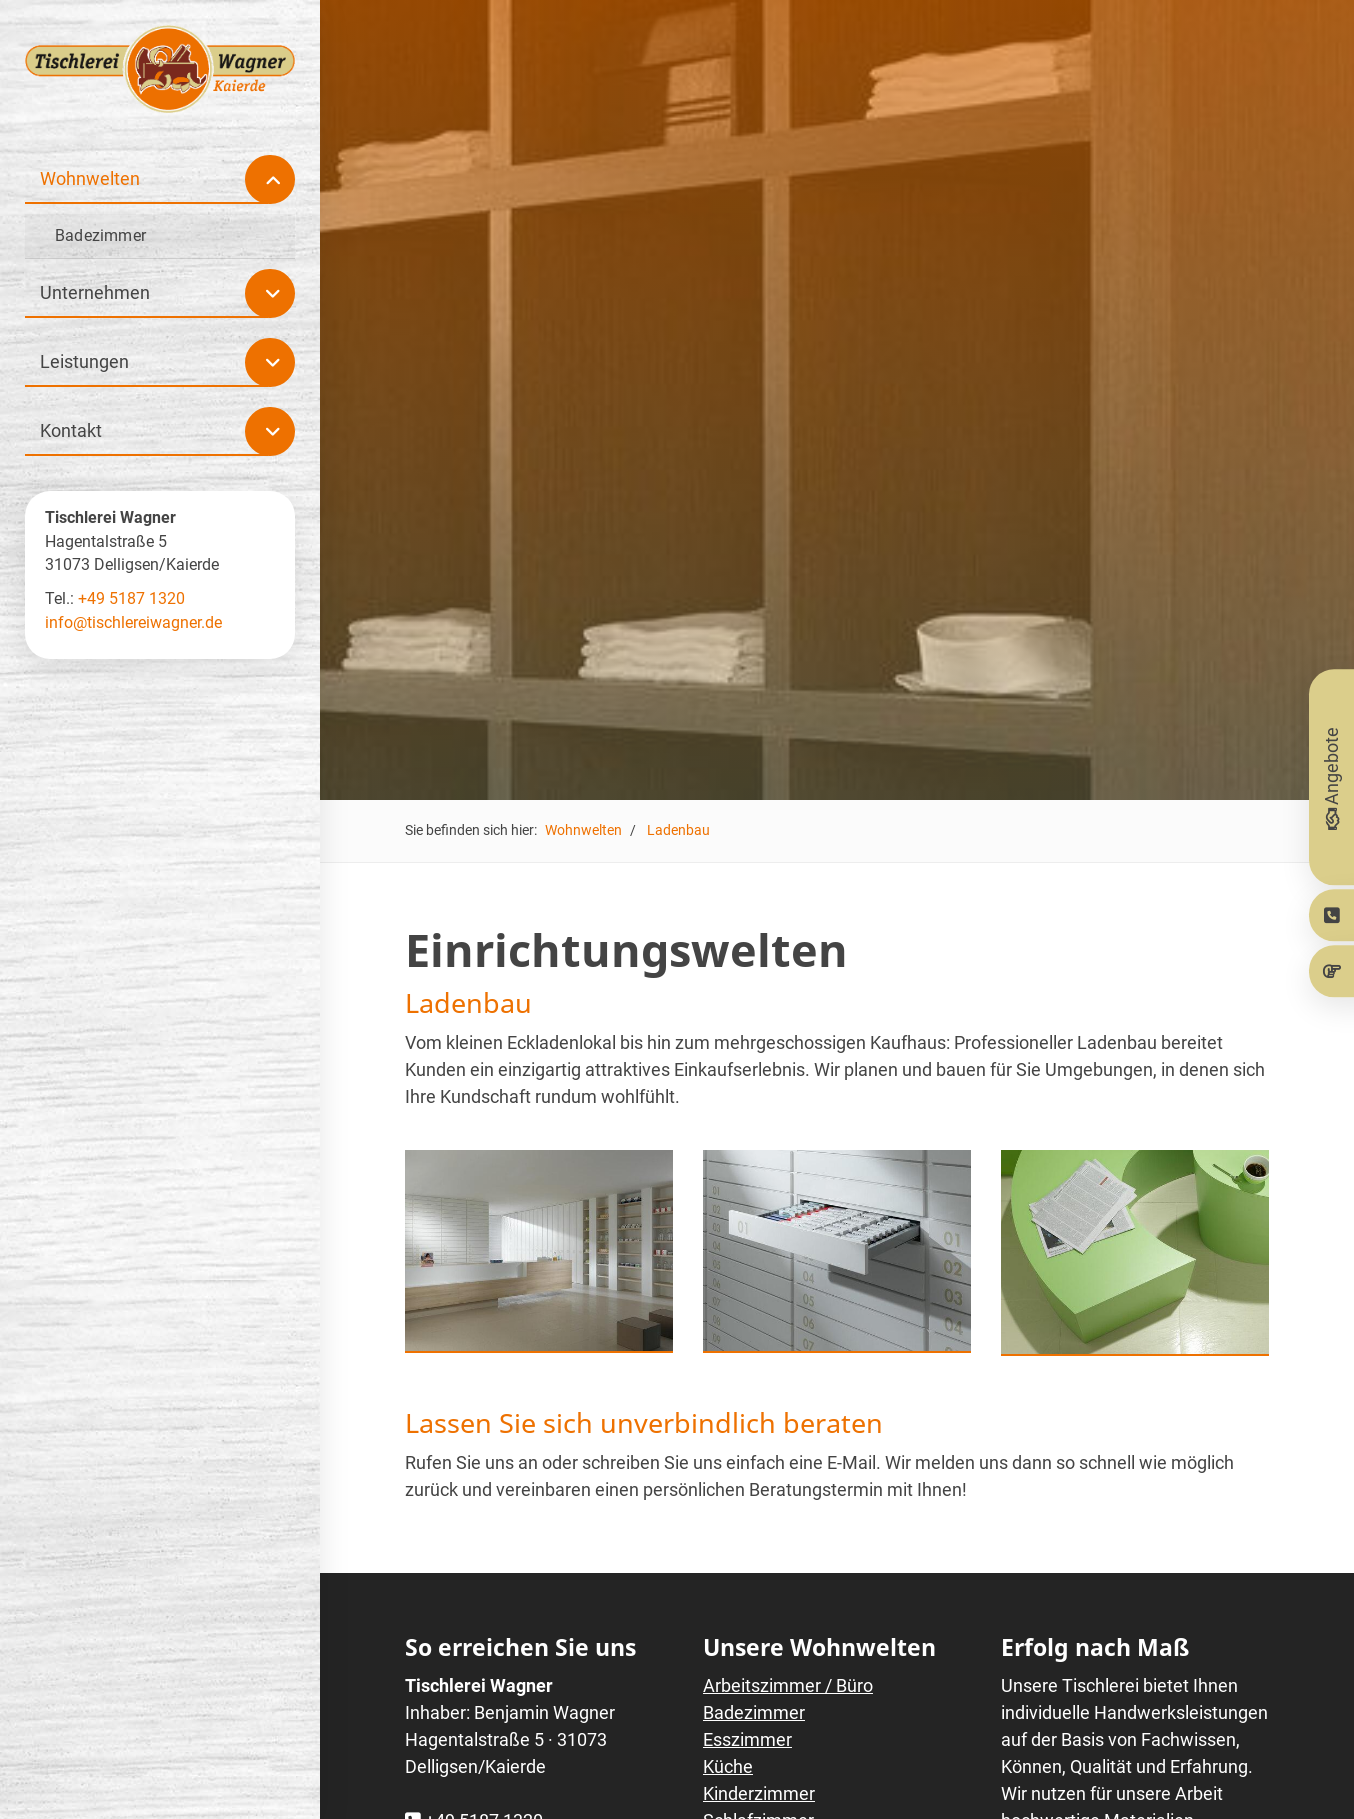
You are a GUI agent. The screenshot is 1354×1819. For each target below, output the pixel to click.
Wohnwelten (583, 830)
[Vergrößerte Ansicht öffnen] (539, 1250)
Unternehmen (95, 292)
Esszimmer (747, 1739)
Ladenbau (678, 830)
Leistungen (84, 361)
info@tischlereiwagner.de (133, 622)
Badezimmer (754, 1712)
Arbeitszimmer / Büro (788, 1685)
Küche (728, 1766)
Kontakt (71, 430)
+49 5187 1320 (131, 598)
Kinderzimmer (759, 1793)
